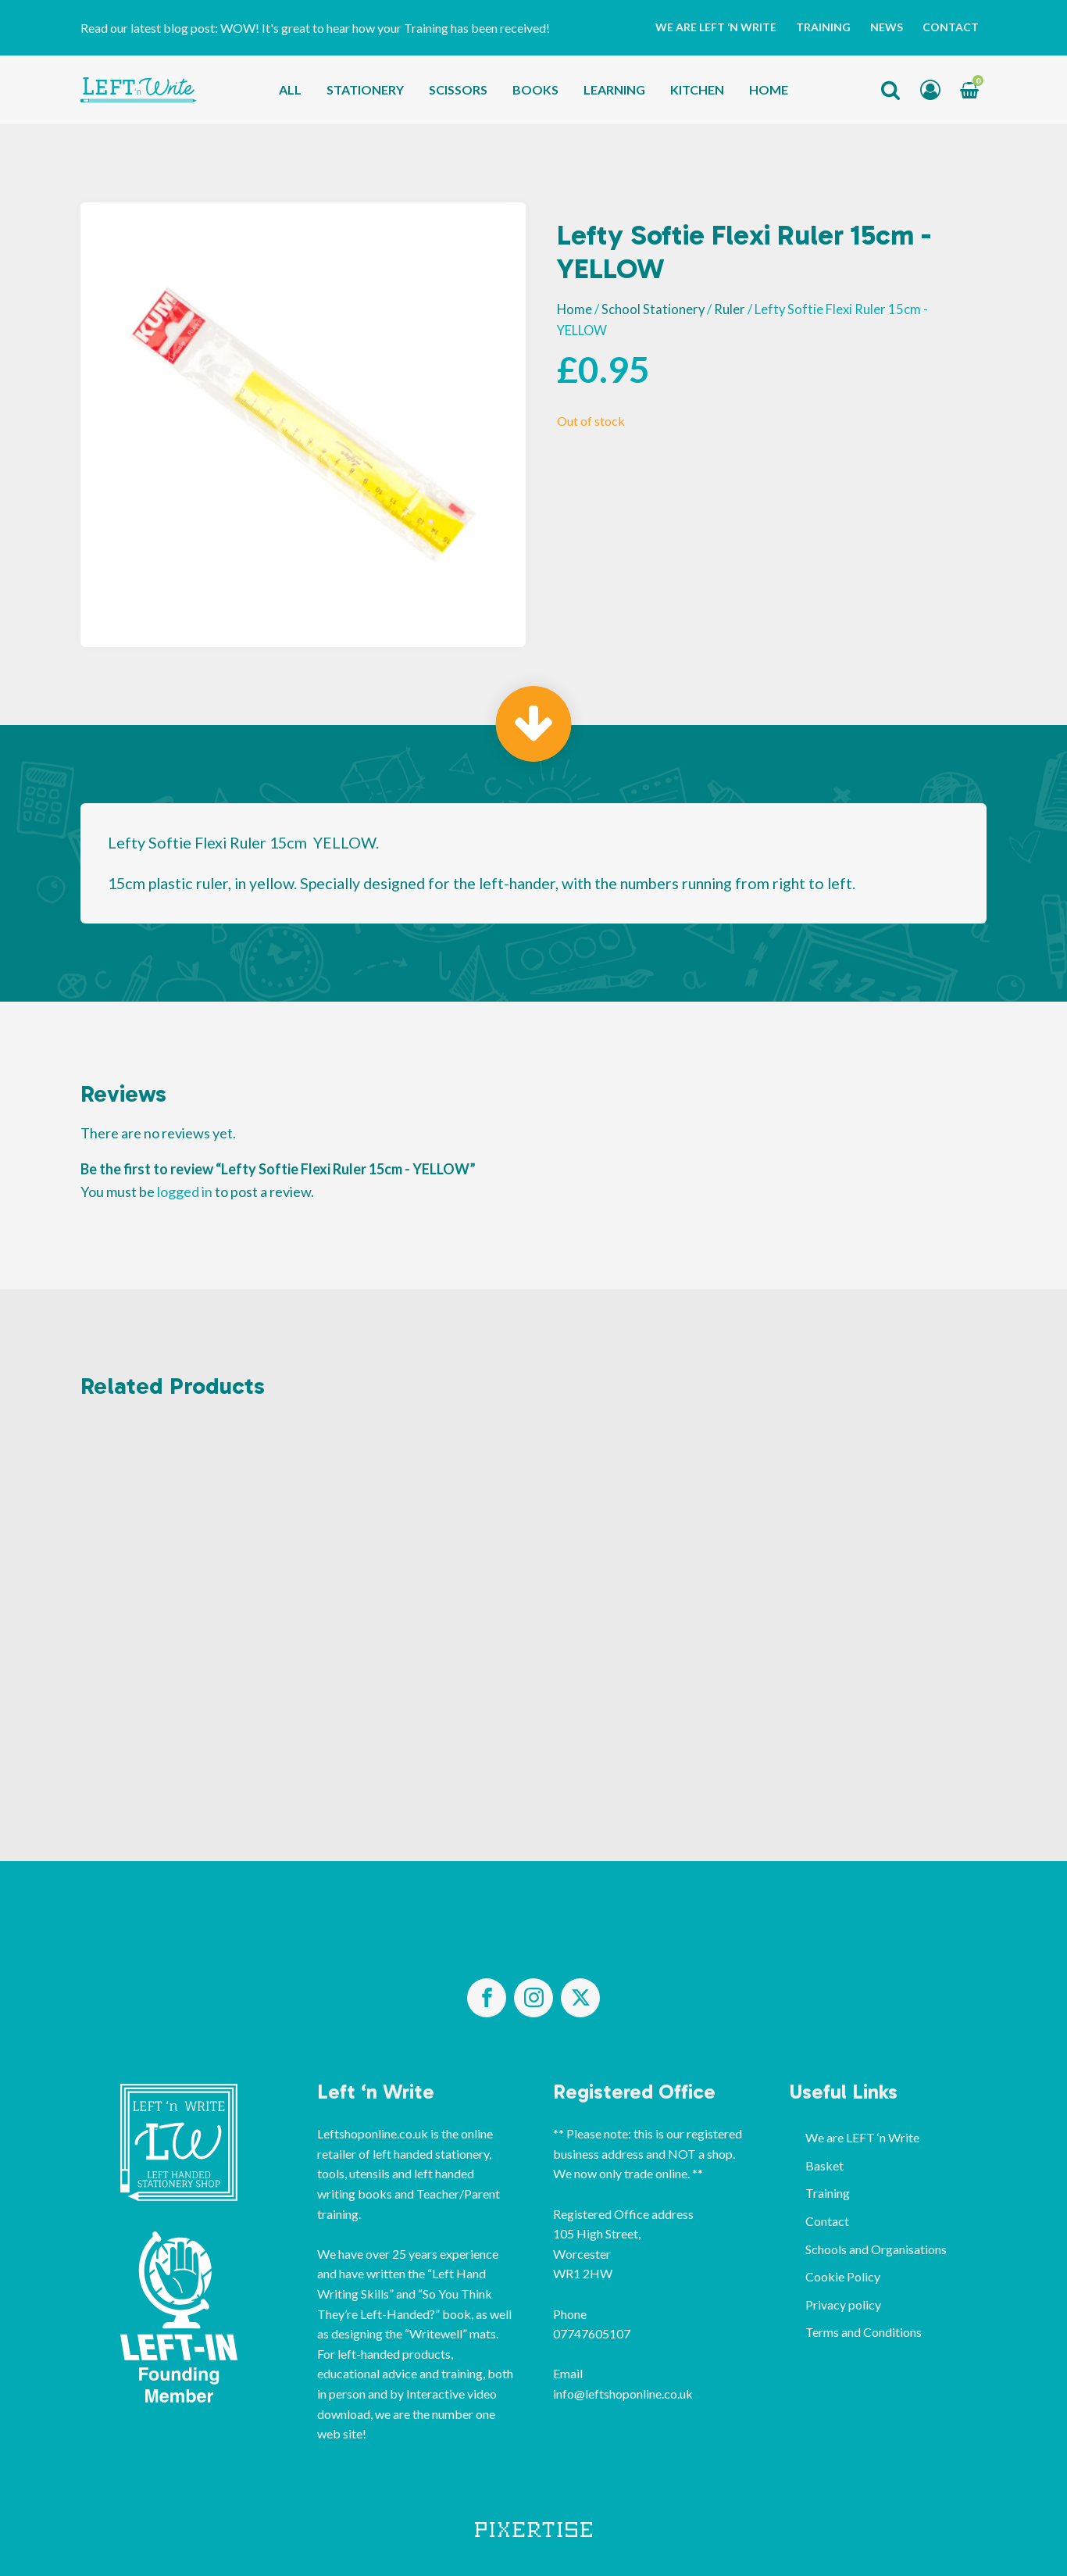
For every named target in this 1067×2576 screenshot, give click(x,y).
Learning (614, 89)
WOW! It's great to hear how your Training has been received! (385, 27)
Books (535, 89)
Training (823, 27)
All (290, 89)
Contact (950, 27)
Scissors (458, 89)
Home (768, 89)
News (886, 27)
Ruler (729, 309)
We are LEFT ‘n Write (715, 27)
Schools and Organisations (876, 2249)
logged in (184, 1191)
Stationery (365, 89)
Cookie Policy (842, 2276)
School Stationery (653, 309)
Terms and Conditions (863, 2331)
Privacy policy (843, 2304)
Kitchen (697, 89)
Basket (824, 2165)
